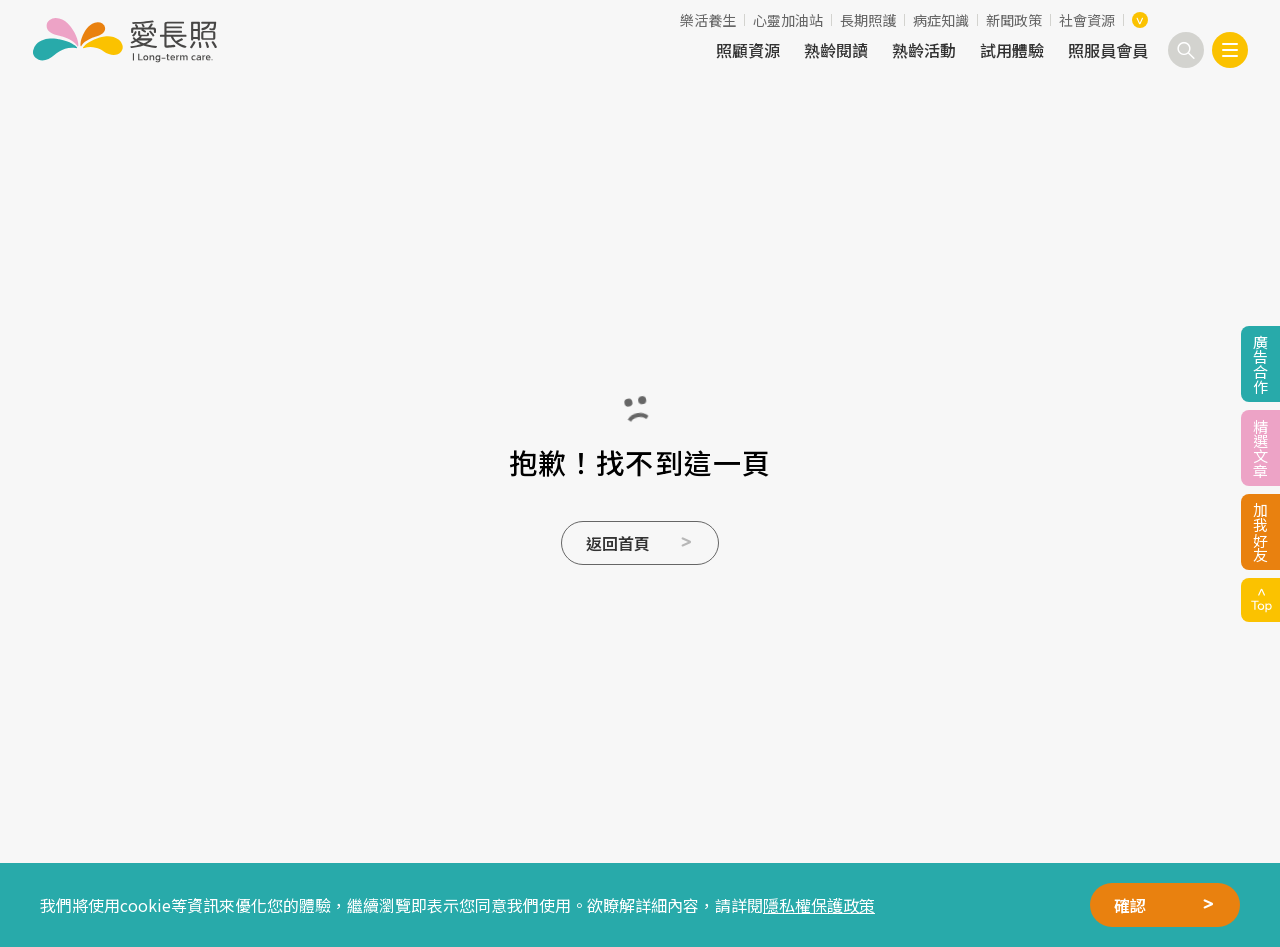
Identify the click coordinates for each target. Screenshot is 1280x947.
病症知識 (941, 20)
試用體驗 (1012, 50)
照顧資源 (748, 50)
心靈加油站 (788, 20)
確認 (1130, 905)
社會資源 (1087, 20)
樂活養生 (708, 20)
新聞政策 (1014, 20)
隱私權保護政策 (819, 905)
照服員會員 (1108, 50)
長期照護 (868, 20)
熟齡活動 (924, 50)
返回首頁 (618, 543)
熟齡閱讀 (836, 50)
